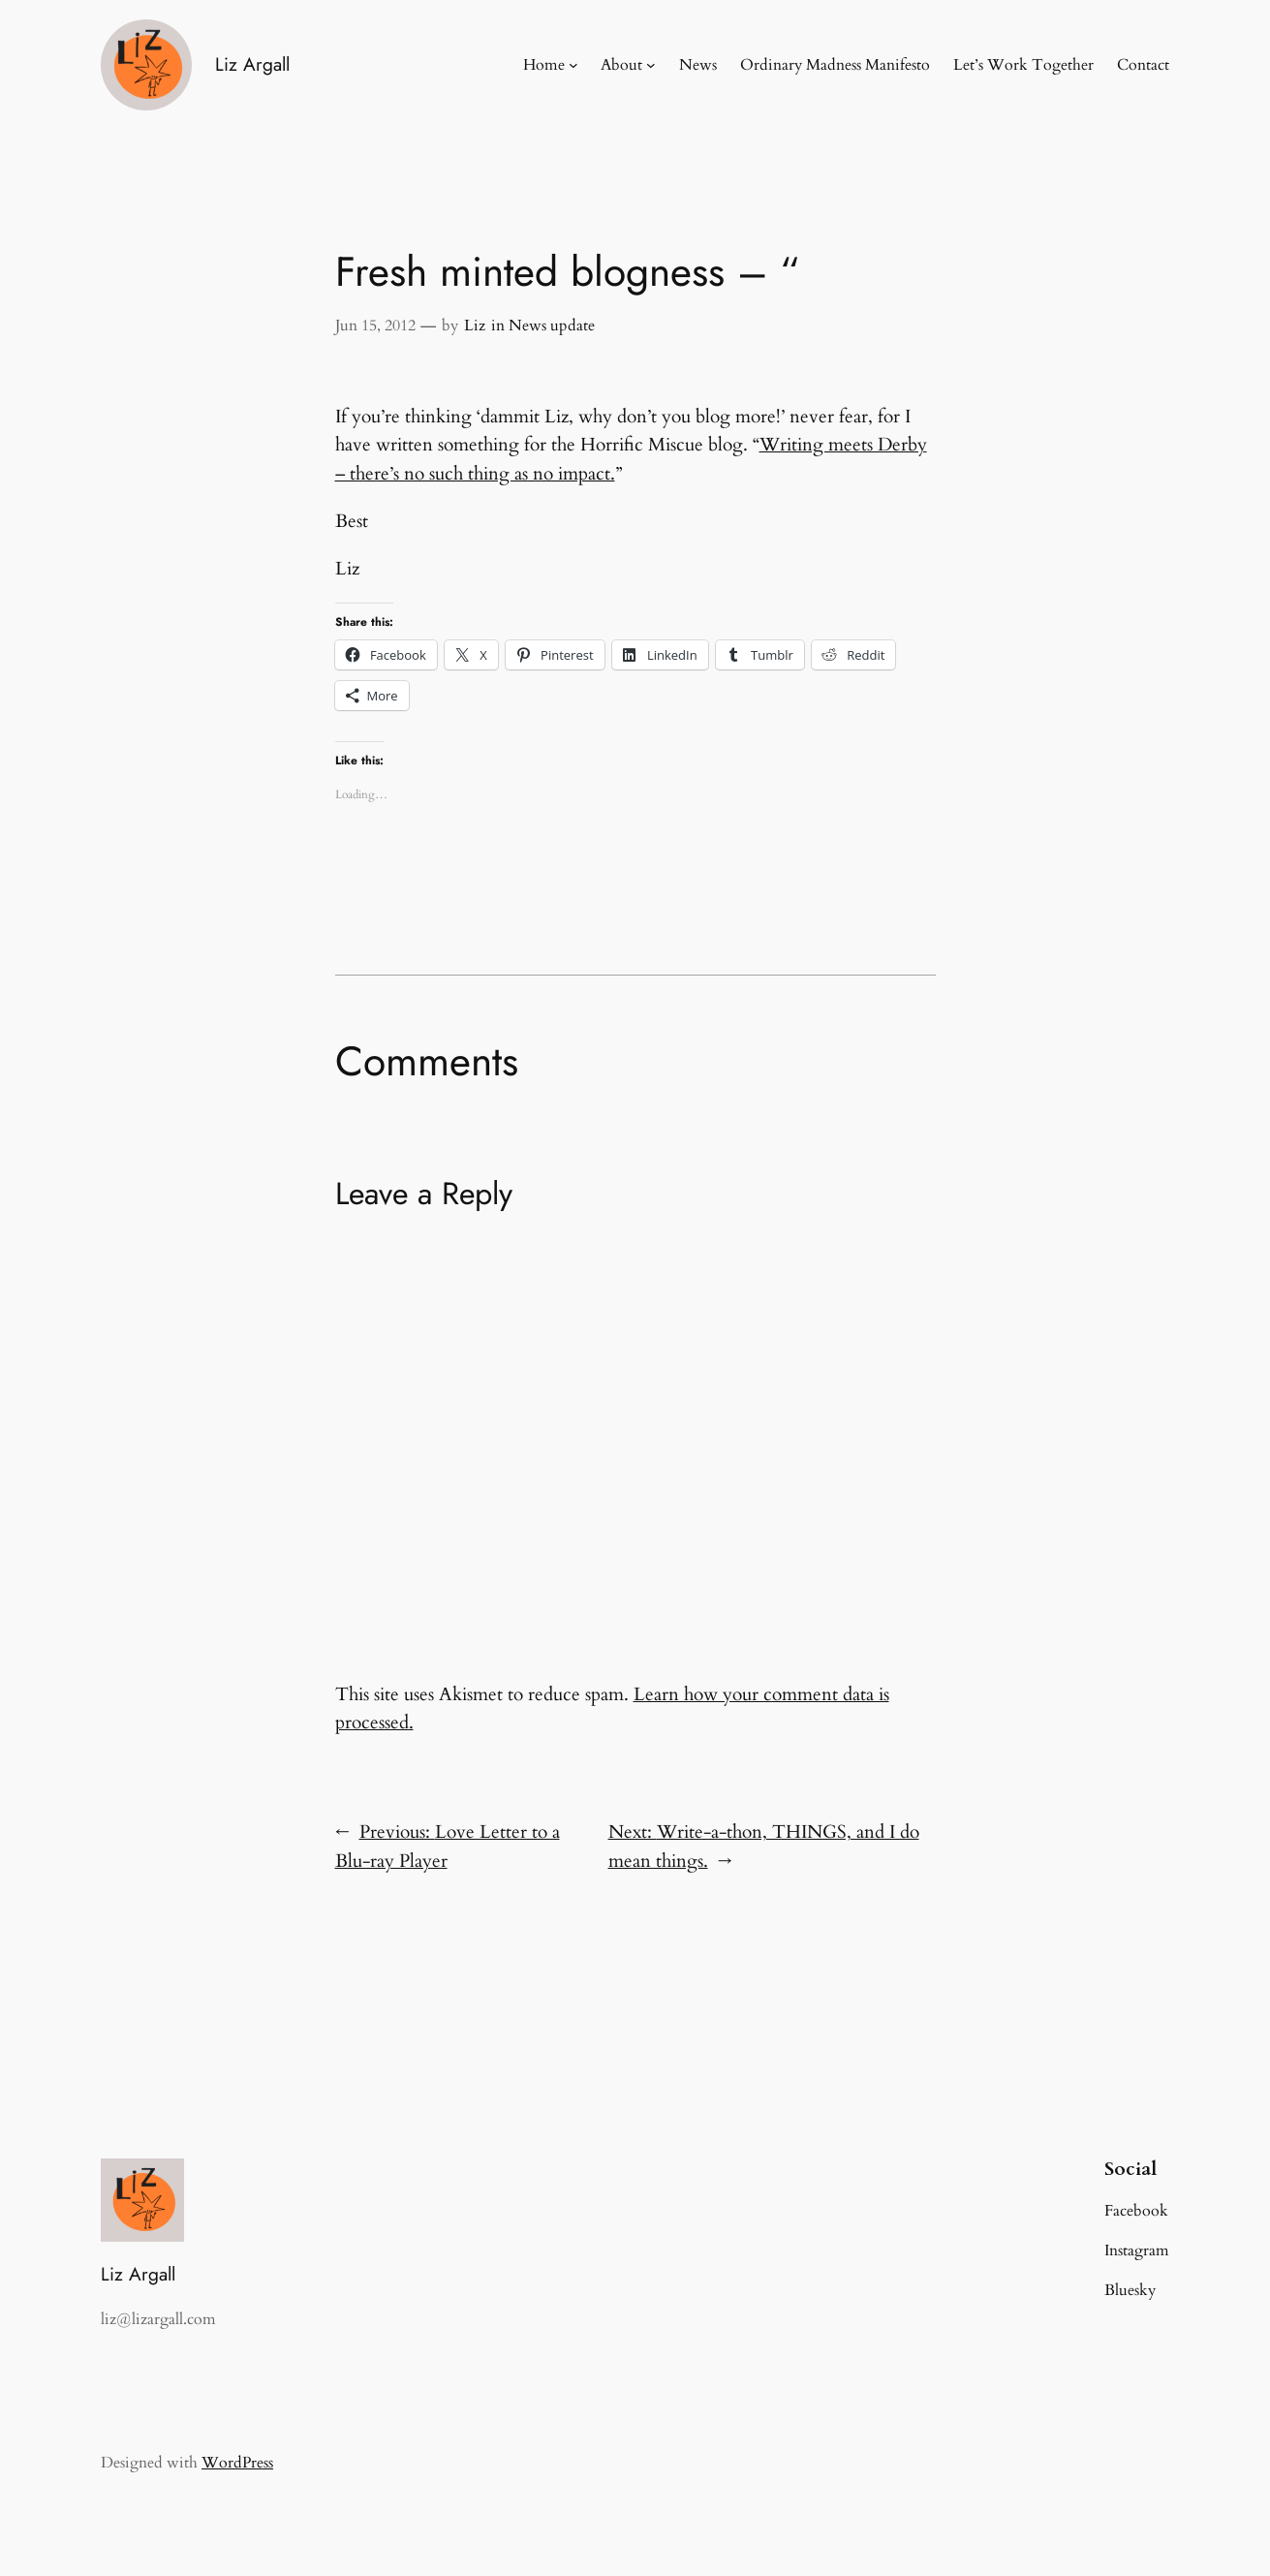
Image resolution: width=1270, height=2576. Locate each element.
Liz (474, 325)
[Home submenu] (573, 65)
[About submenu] (651, 65)
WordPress (237, 2462)
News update (552, 325)
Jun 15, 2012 (375, 325)
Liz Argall (252, 64)
